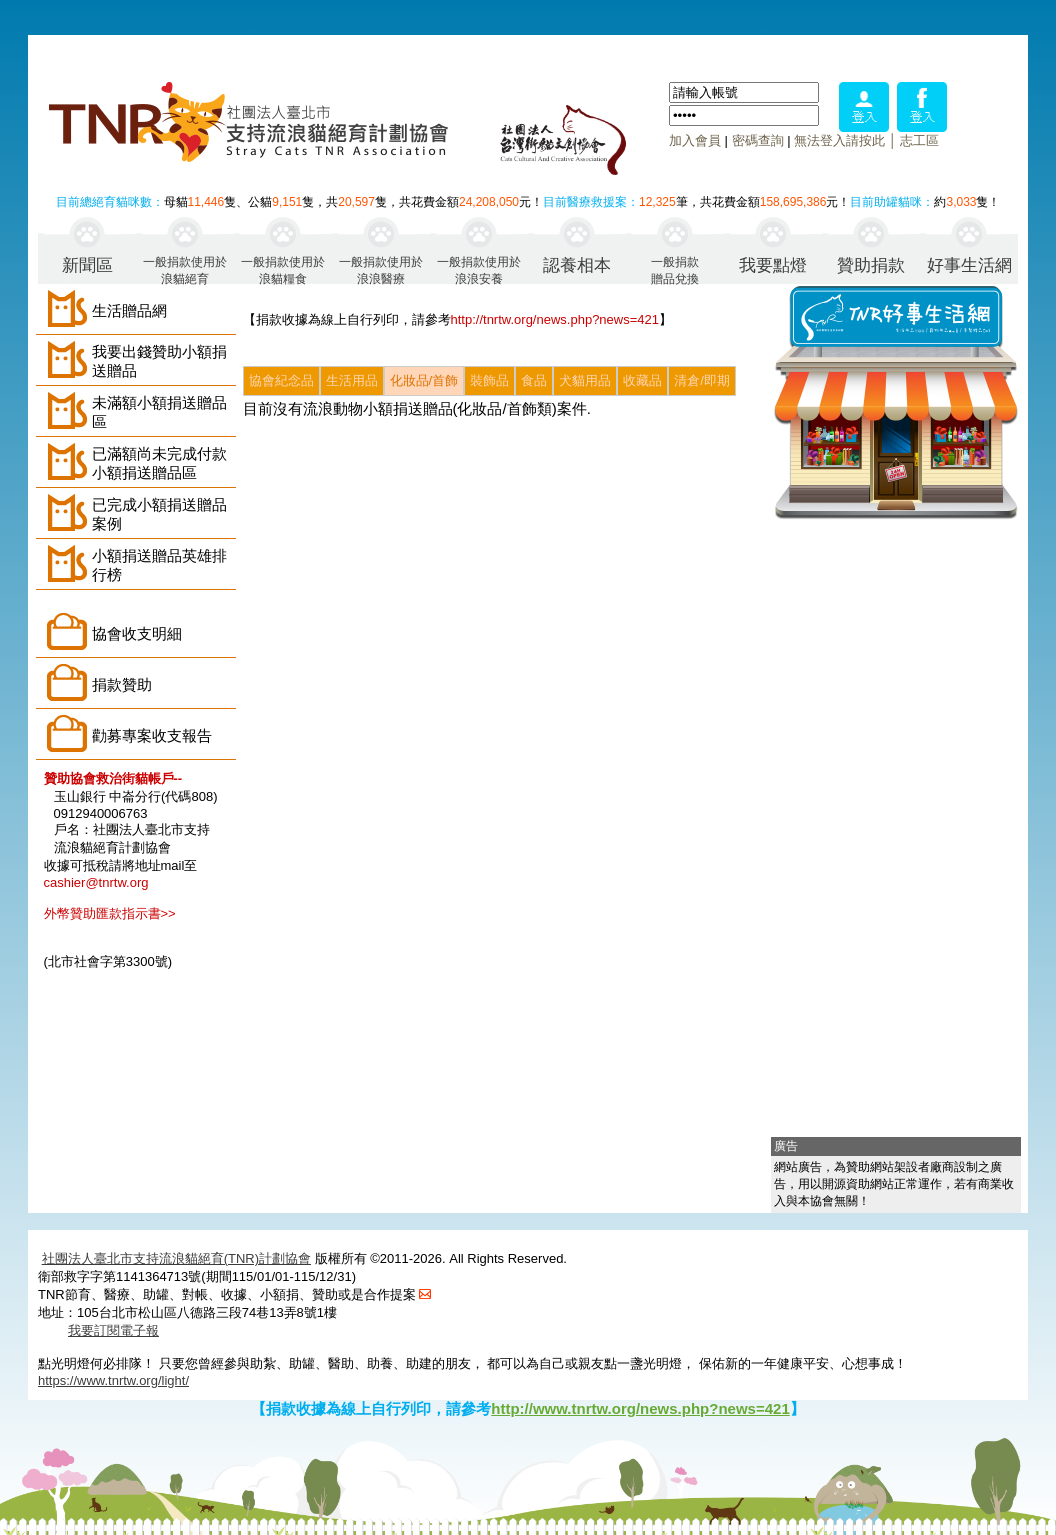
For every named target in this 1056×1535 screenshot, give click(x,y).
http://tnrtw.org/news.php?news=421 (555, 319)
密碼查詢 (758, 140)
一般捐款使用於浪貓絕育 (185, 269)
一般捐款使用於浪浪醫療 (381, 269)
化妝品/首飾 (424, 380)
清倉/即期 (702, 380)
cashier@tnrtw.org (96, 882)
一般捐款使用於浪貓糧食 (283, 269)
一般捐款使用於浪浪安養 (479, 269)
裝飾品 (489, 380)
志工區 (919, 140)
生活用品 (352, 380)
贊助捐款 (871, 265)
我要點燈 (773, 265)
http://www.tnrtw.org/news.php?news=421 (640, 1408)
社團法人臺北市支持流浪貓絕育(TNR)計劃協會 (176, 1258)
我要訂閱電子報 (113, 1330)
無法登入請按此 (839, 140)
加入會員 (695, 140)
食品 (534, 380)
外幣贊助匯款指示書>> (110, 913)
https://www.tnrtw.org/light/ (113, 1380)
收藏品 (642, 380)
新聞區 (87, 265)
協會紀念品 (281, 380)
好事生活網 (969, 265)
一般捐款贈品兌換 (675, 269)
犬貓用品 (585, 380)
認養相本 (577, 265)
